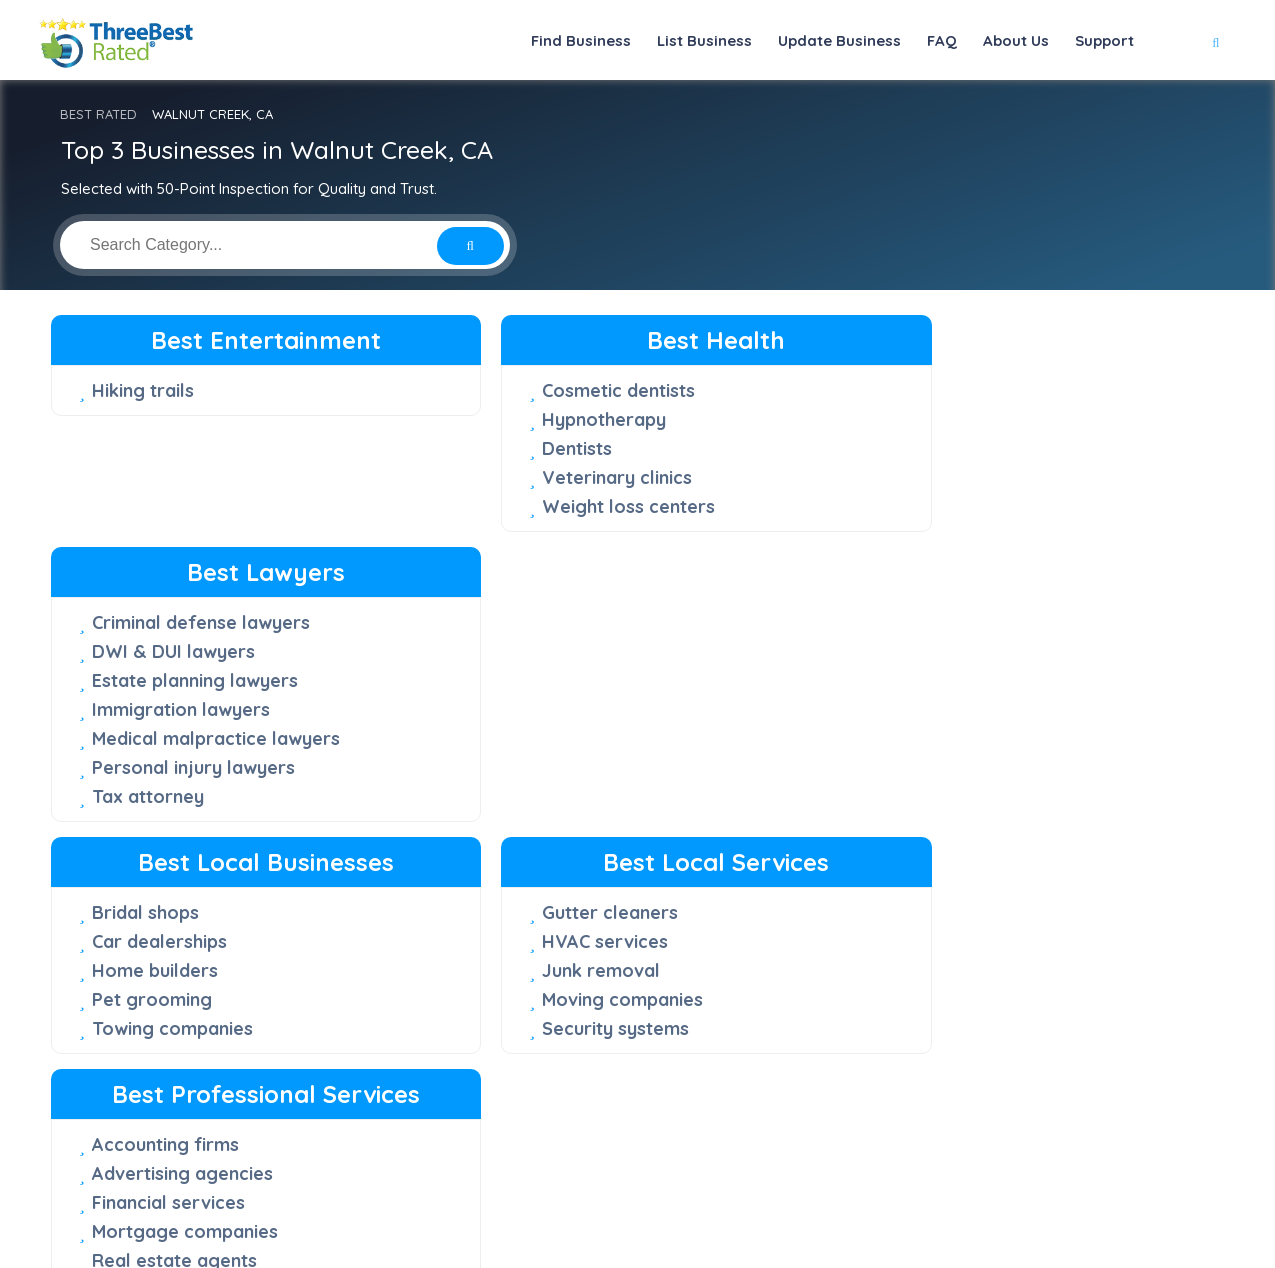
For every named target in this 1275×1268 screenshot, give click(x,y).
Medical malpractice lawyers (960, 506)
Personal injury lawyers (937, 535)
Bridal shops (145, 680)
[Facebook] (855, 1182)
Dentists (499, 448)
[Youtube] (947, 1182)
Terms (952, 1213)
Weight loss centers (550, 506)
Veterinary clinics (539, 477)
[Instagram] (920, 1182)
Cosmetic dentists (540, 390)
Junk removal (523, 738)
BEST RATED (98, 114)
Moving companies (544, 767)
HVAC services (527, 709)
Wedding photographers (943, 884)
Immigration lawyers (925, 477)
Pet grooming (152, 767)
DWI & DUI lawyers (917, 419)
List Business (704, 40)
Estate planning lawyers (939, 448)
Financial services (912, 768)
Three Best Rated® (626, 1252)
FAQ (942, 40)
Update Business (839, 40)
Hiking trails (143, 390)
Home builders (155, 738)
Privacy (883, 1213)
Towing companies (172, 796)
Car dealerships (159, 709)
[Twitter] (887, 1182)
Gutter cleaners (532, 680)
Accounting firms (909, 710)
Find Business (581, 40)
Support (1104, 40)
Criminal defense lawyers (945, 390)
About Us (1016, 40)
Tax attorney (892, 564)
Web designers (901, 855)
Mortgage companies (929, 797)
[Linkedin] (974, 1182)
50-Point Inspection (536, 1030)
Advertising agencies (926, 739)
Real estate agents (918, 826)
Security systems (537, 796)
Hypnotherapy (526, 419)
